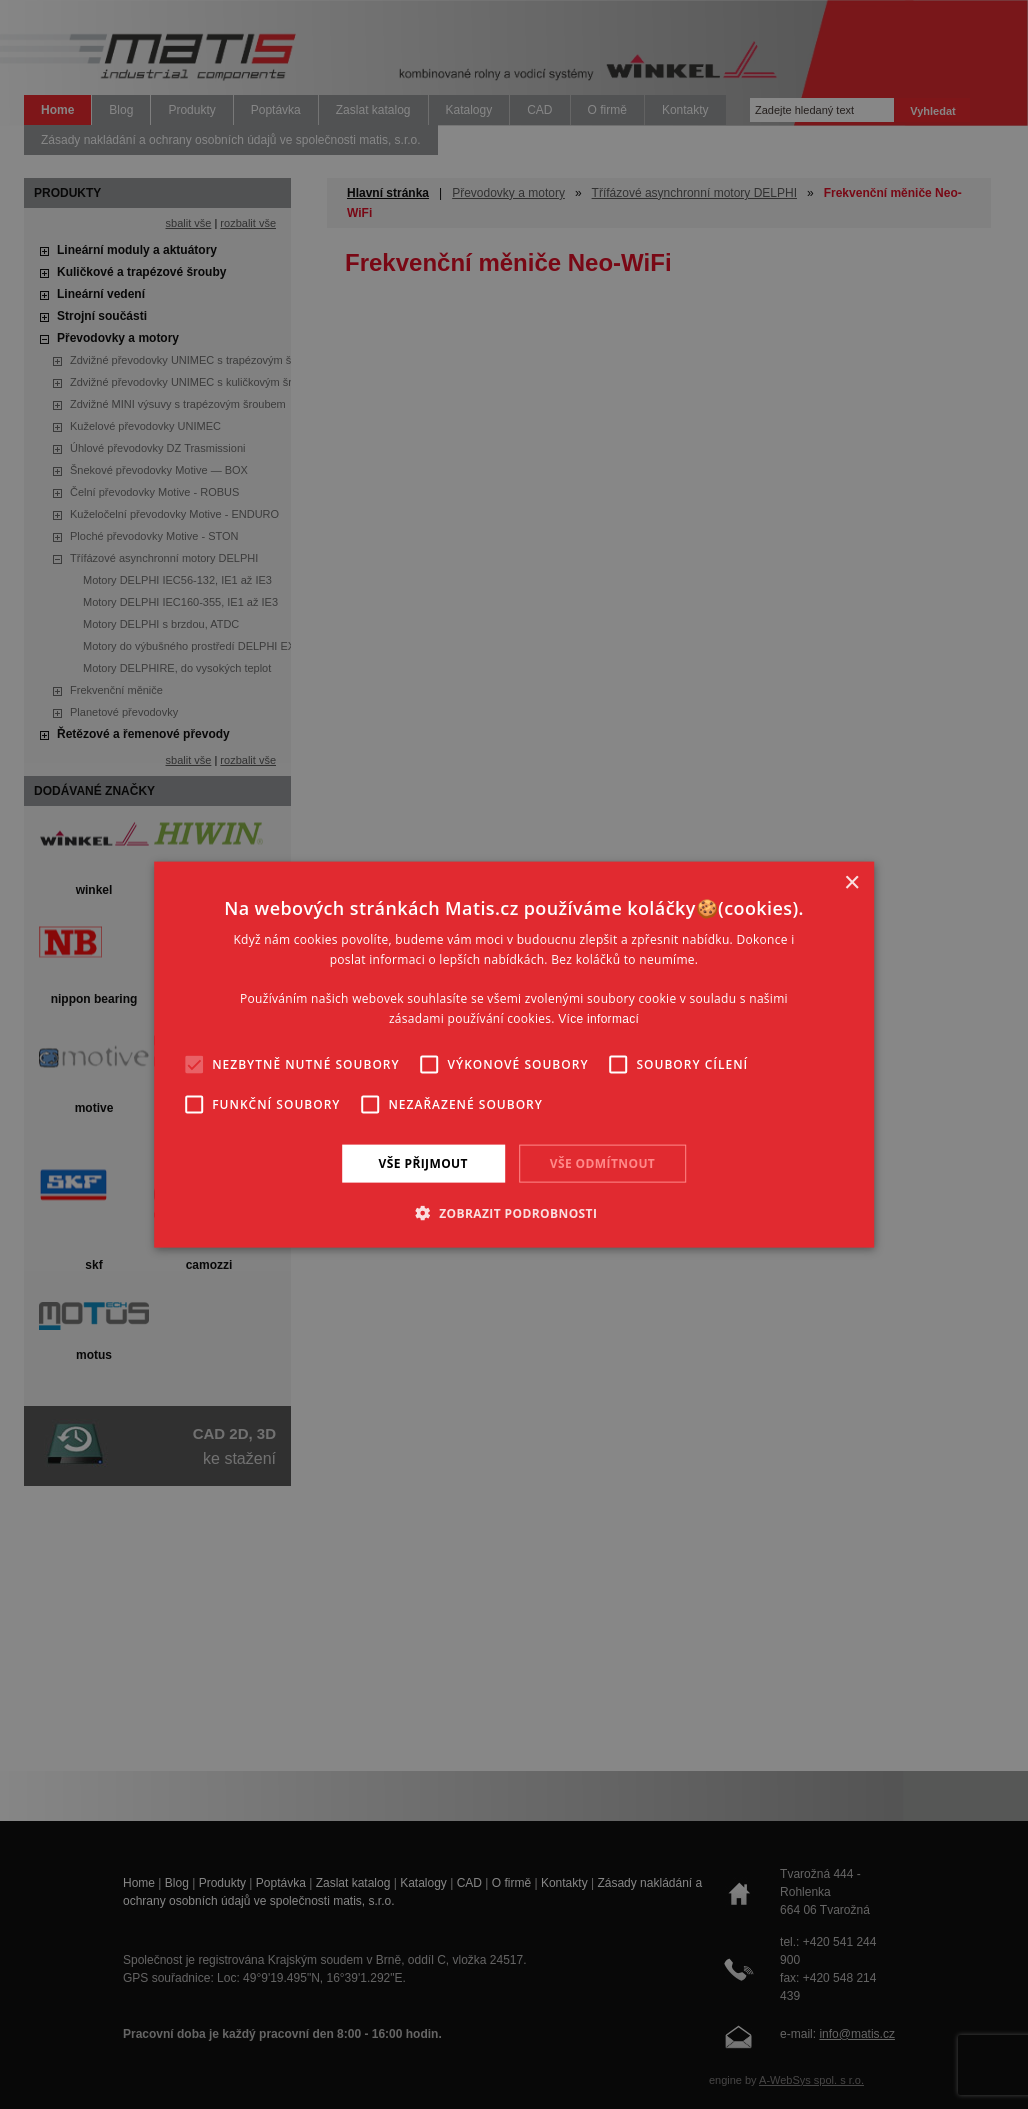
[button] (514, 1213)
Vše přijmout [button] (423, 1162)
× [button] (851, 882)
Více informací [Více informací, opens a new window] (598, 1019)
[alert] (514, 1054)
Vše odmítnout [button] (602, 1162)
